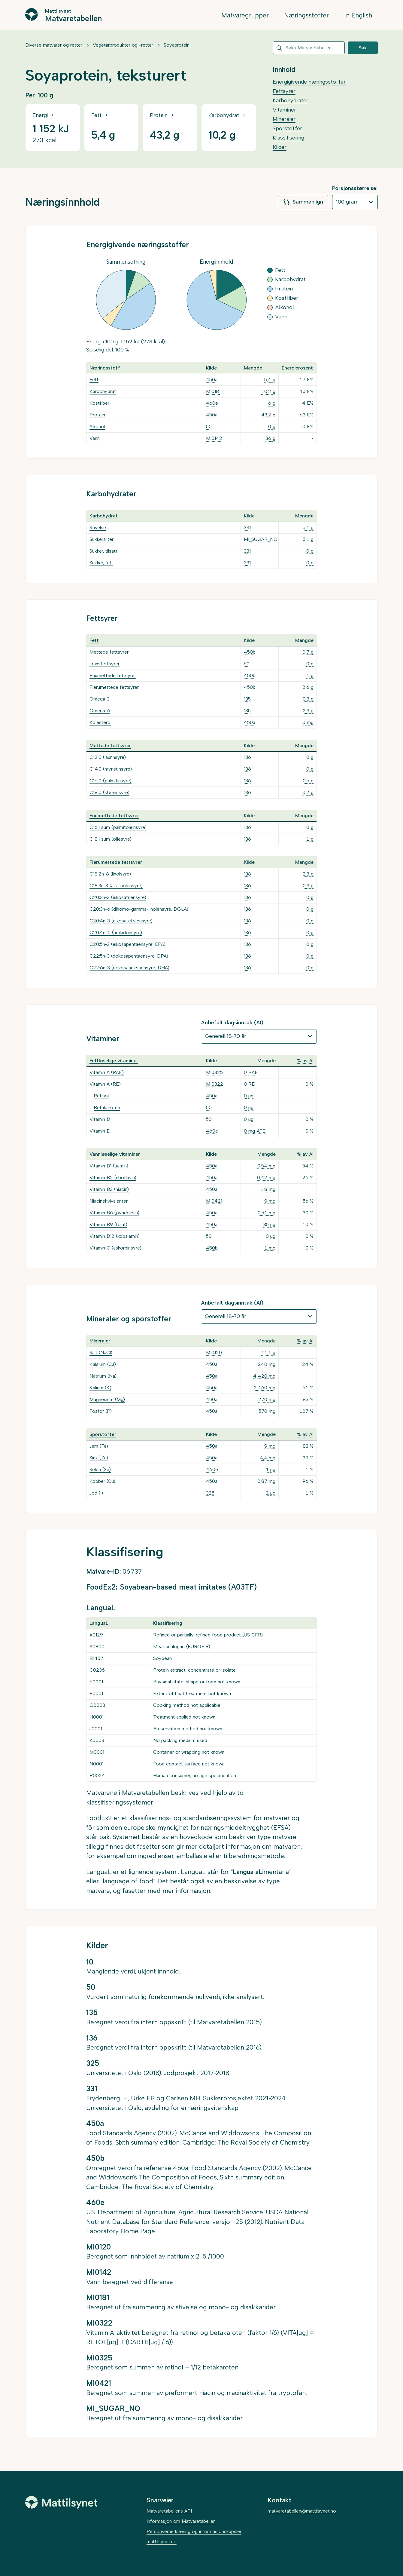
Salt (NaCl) (100, 1352)
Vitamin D (99, 1119)
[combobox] (309, 47)
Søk (363, 48)
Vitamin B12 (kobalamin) (114, 1236)
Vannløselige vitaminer (114, 1154)
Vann (94, 438)
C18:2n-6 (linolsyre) (110, 874)
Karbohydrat (102, 391)
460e (212, 403)
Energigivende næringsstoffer (309, 81)
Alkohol (97, 426)
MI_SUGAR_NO (260, 539)
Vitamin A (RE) (105, 1084)
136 (247, 757)
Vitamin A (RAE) (106, 1072)
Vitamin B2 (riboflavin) (112, 1177)
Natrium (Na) (103, 1376)
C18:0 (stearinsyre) (109, 792)
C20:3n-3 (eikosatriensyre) (117, 897)
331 (247, 527)
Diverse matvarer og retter (53, 45)
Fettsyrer (284, 91)
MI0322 (214, 1084)
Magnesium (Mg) (107, 1399)
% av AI (305, 1060)
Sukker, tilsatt (103, 551)
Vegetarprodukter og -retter (123, 45)
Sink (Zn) (98, 1458)
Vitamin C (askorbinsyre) (115, 1248)
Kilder (279, 147)
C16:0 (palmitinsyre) (110, 781)
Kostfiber (99, 403)
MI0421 (214, 1201)
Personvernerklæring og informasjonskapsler (194, 2531)
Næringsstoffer (306, 15)
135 (247, 699)
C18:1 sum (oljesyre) (110, 839)
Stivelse (97, 527)
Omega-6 (99, 710)
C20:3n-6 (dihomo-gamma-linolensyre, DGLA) (138, 909)
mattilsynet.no (162, 2541)
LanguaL (98, 1871)
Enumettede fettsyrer (112, 675)
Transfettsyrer (104, 664)
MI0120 (214, 1352)
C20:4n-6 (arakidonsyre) (115, 932)
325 (210, 1493)
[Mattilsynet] (61, 2502)
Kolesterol (100, 722)
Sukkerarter (101, 539)
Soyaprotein (176, 45)
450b (250, 652)
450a (211, 379)
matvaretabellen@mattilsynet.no (302, 2511)
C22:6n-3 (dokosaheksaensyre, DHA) (129, 968)
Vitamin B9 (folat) (108, 1224)
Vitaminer (284, 109)
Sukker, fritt (101, 563)
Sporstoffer (287, 128)
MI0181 (213, 391)
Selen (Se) (100, 1469)
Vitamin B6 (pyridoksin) (114, 1213)
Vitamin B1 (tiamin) (108, 1166)
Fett (93, 379)
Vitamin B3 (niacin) (109, 1189)
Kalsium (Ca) (102, 1364)
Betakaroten (107, 1107)
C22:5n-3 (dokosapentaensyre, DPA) (128, 956)
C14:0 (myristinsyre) (110, 769)
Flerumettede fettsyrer (114, 687)
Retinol (101, 1096)
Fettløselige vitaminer (113, 1060)
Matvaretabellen (73, 18)
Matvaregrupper (245, 15)
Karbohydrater (290, 100)
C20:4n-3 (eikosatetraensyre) (121, 921)
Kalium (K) (100, 1388)
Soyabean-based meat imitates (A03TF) (188, 1587)
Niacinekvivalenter (108, 1201)
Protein (97, 415)
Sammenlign (303, 202)
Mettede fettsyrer (109, 652)
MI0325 (214, 1072)
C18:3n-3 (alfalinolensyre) (116, 885)
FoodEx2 (99, 1818)
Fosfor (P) (100, 1411)
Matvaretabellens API (169, 2511)
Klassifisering (288, 137)
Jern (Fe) (98, 1446)
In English (358, 15)
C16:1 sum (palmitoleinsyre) (118, 827)
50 (209, 426)
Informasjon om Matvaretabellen (181, 2521)
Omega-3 (99, 699)
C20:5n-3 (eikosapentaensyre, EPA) (127, 944)
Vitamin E (99, 1131)
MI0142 (214, 438)
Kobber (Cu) (102, 1481)
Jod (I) (96, 1493)
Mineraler (284, 119)
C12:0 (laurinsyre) (107, 757)
